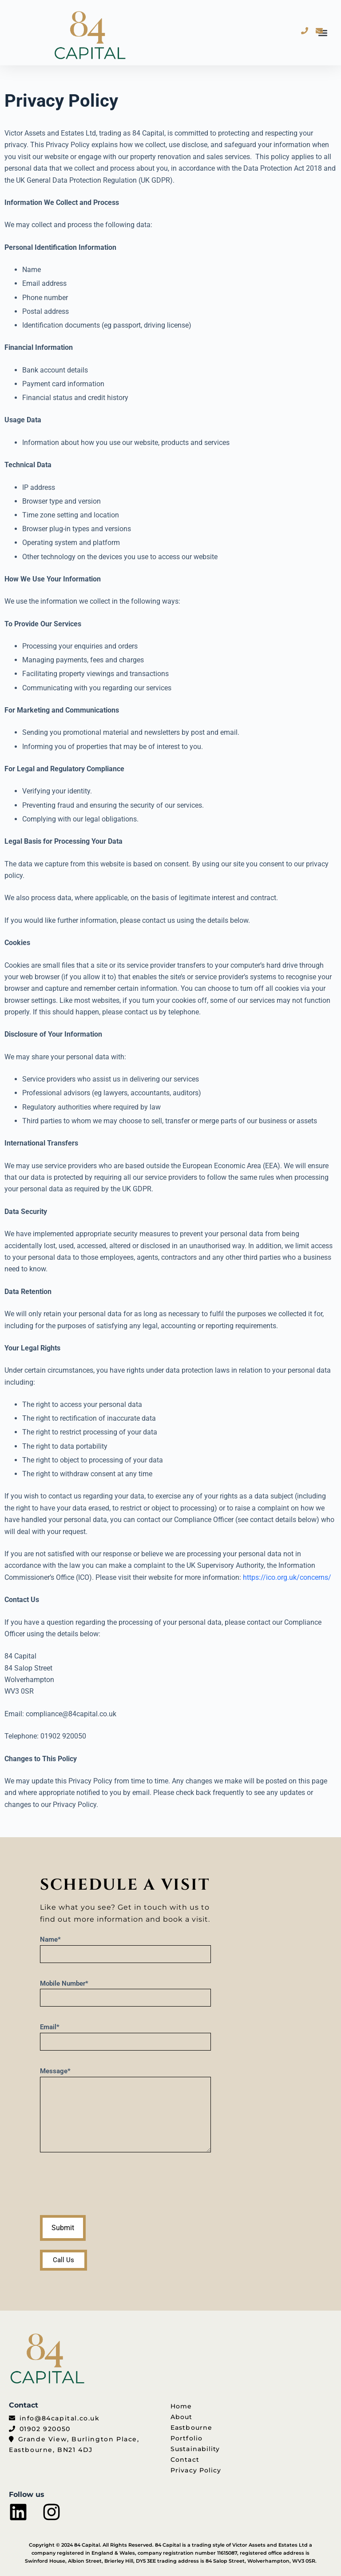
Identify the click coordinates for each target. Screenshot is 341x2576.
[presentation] (107, 2185)
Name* (125, 1946)
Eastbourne (191, 2428)
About (181, 2417)
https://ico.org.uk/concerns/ (287, 1577)
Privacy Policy (195, 2470)
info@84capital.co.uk (60, 2418)
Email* (125, 2034)
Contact (184, 2460)
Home (181, 2406)
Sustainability (195, 2449)
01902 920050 (45, 2429)
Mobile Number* (125, 1990)
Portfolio (186, 2438)
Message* (125, 2109)
